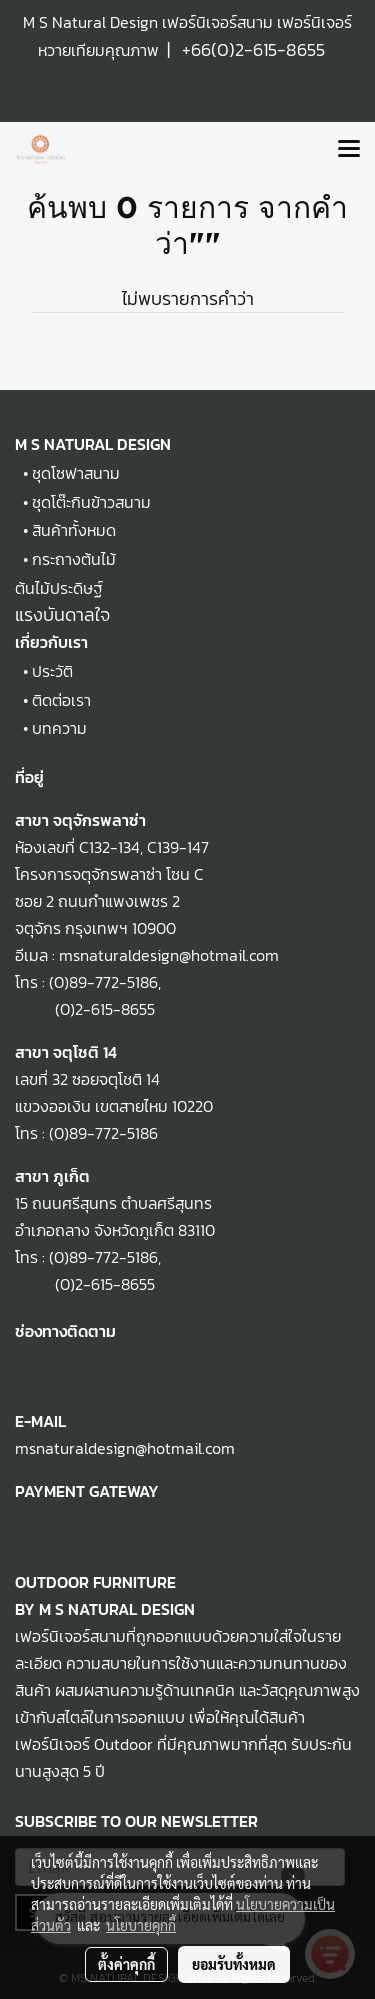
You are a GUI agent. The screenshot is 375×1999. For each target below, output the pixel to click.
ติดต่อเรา (61, 700)
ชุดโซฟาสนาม (76, 473)
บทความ (59, 728)
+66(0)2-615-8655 (253, 49)
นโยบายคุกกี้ (141, 1925)
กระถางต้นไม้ (74, 559)
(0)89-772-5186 (103, 982)
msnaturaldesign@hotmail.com (125, 1448)
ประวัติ (52, 671)
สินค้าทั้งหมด (74, 530)
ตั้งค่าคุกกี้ (126, 1964)
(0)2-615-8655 (85, 1009)
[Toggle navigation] (349, 150)
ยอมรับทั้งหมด (234, 1964)
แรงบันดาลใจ (62, 614)
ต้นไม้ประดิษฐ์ (59, 588)
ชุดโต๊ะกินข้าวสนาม (91, 502)
